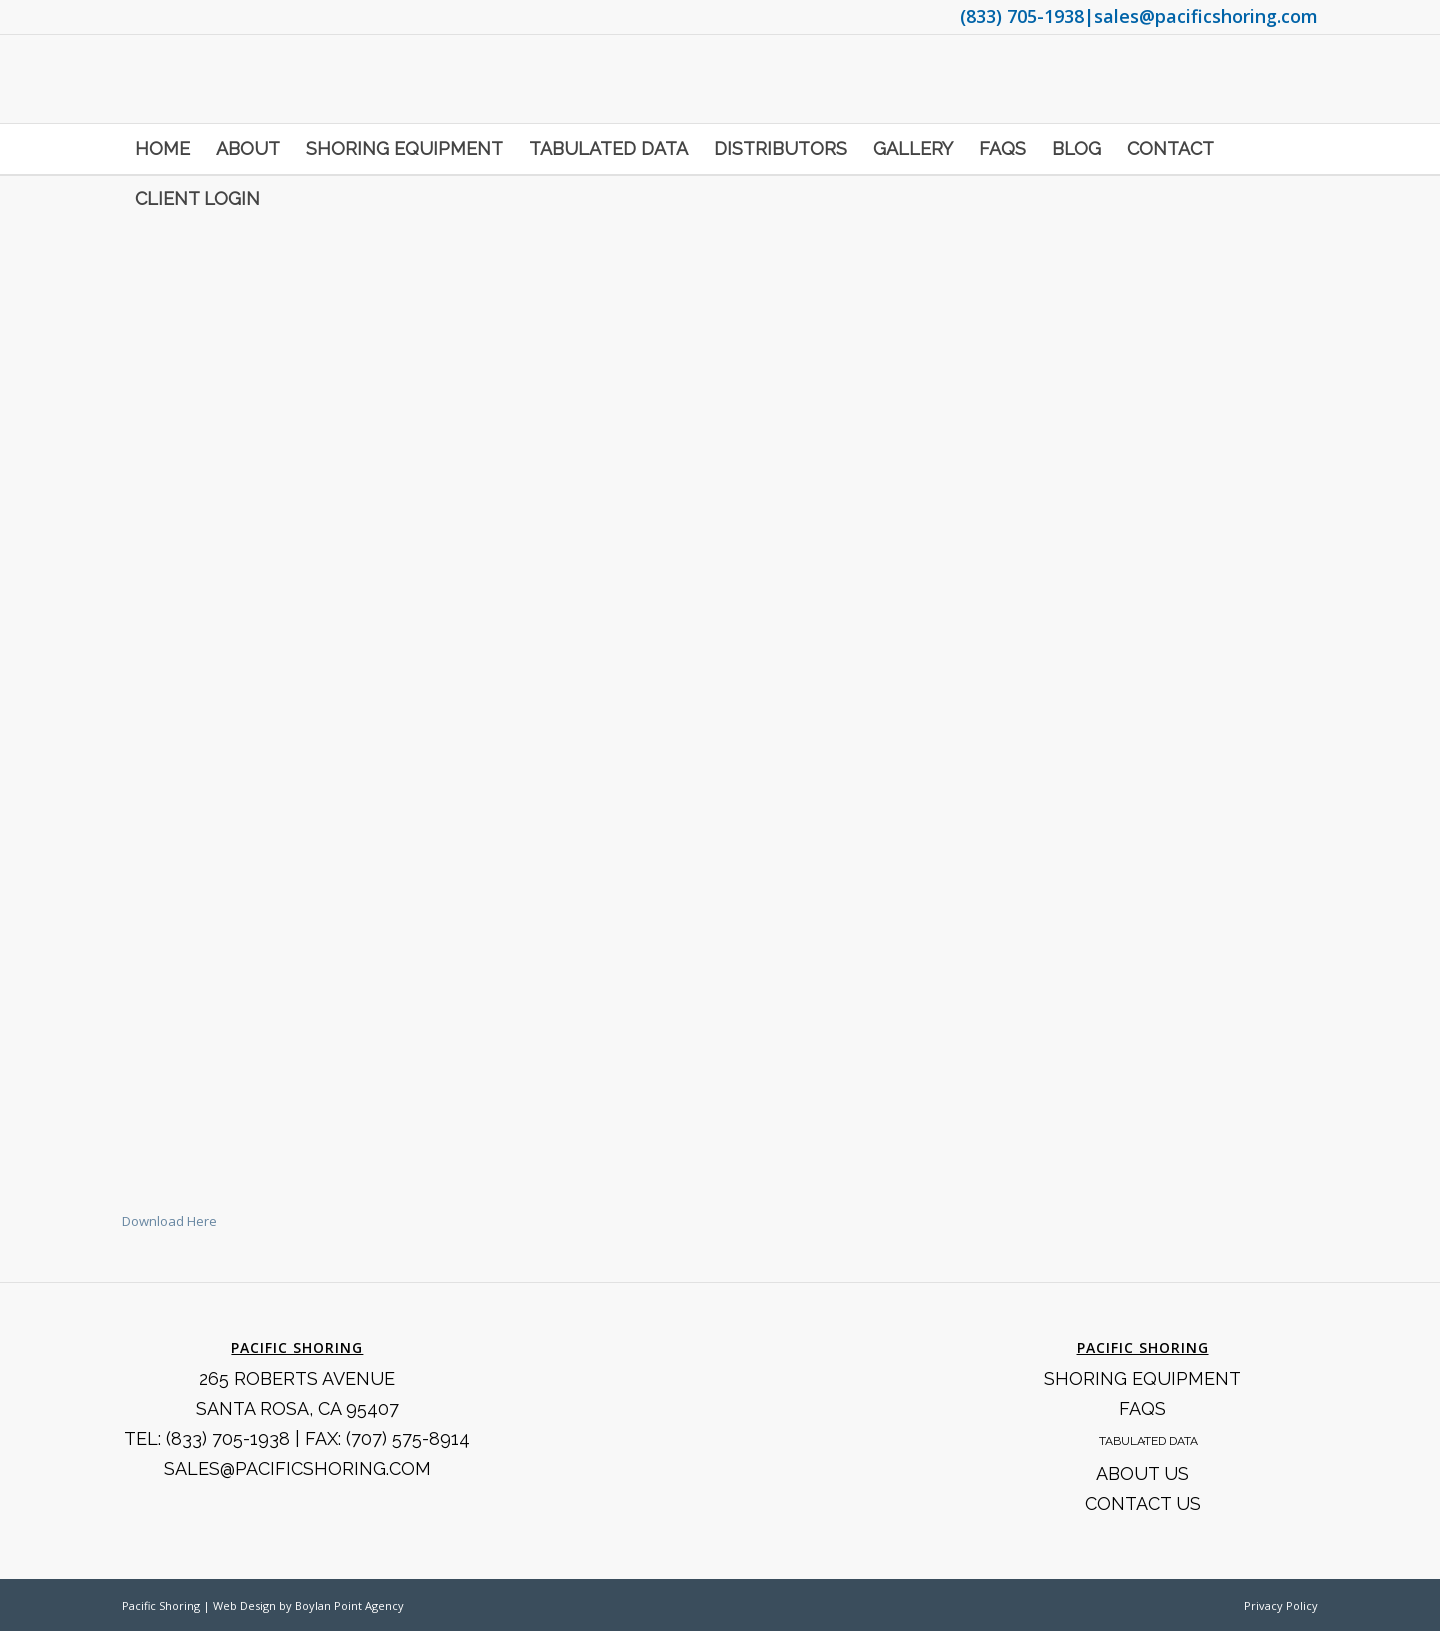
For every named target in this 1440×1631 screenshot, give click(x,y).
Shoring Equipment (1142, 1378)
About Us (1142, 1473)
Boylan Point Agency (349, 1605)
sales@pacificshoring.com (1206, 16)
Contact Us (1143, 1503)
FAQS (1142, 1408)
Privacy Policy (1281, 1605)
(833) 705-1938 (1022, 16)
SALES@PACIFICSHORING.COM (297, 1468)
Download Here (169, 1221)
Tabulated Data (1148, 1441)
